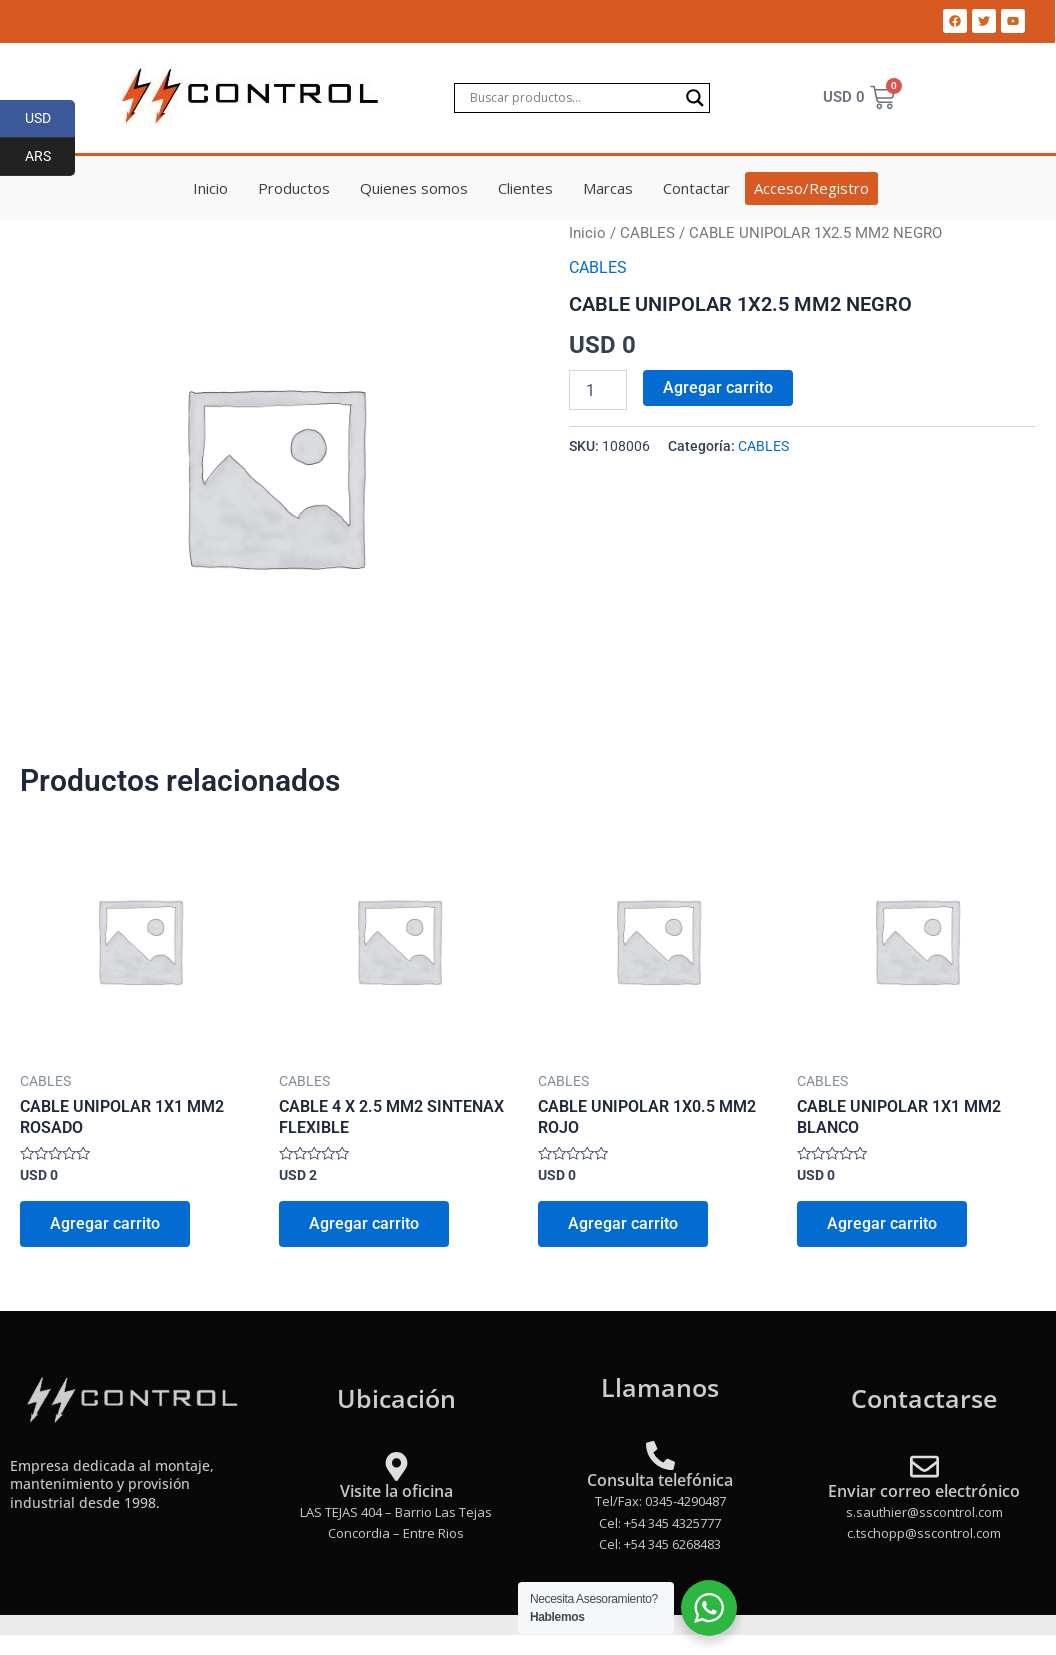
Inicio (210, 188)
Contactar (696, 188)
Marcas (608, 188)
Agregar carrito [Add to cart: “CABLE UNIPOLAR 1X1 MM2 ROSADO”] (105, 1223)
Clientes (525, 188)
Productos (294, 188)
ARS (50, 157)
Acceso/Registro (811, 188)
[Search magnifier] (695, 98)
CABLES (647, 233)
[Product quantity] (598, 390)
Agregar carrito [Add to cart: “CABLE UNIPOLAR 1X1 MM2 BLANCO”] (882, 1223)
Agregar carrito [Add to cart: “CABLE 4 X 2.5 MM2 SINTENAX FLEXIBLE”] (364, 1223)
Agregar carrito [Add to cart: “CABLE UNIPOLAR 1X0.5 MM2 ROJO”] (623, 1223)
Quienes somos (414, 188)
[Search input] (573, 98)
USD (50, 119)
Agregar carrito (718, 387)
